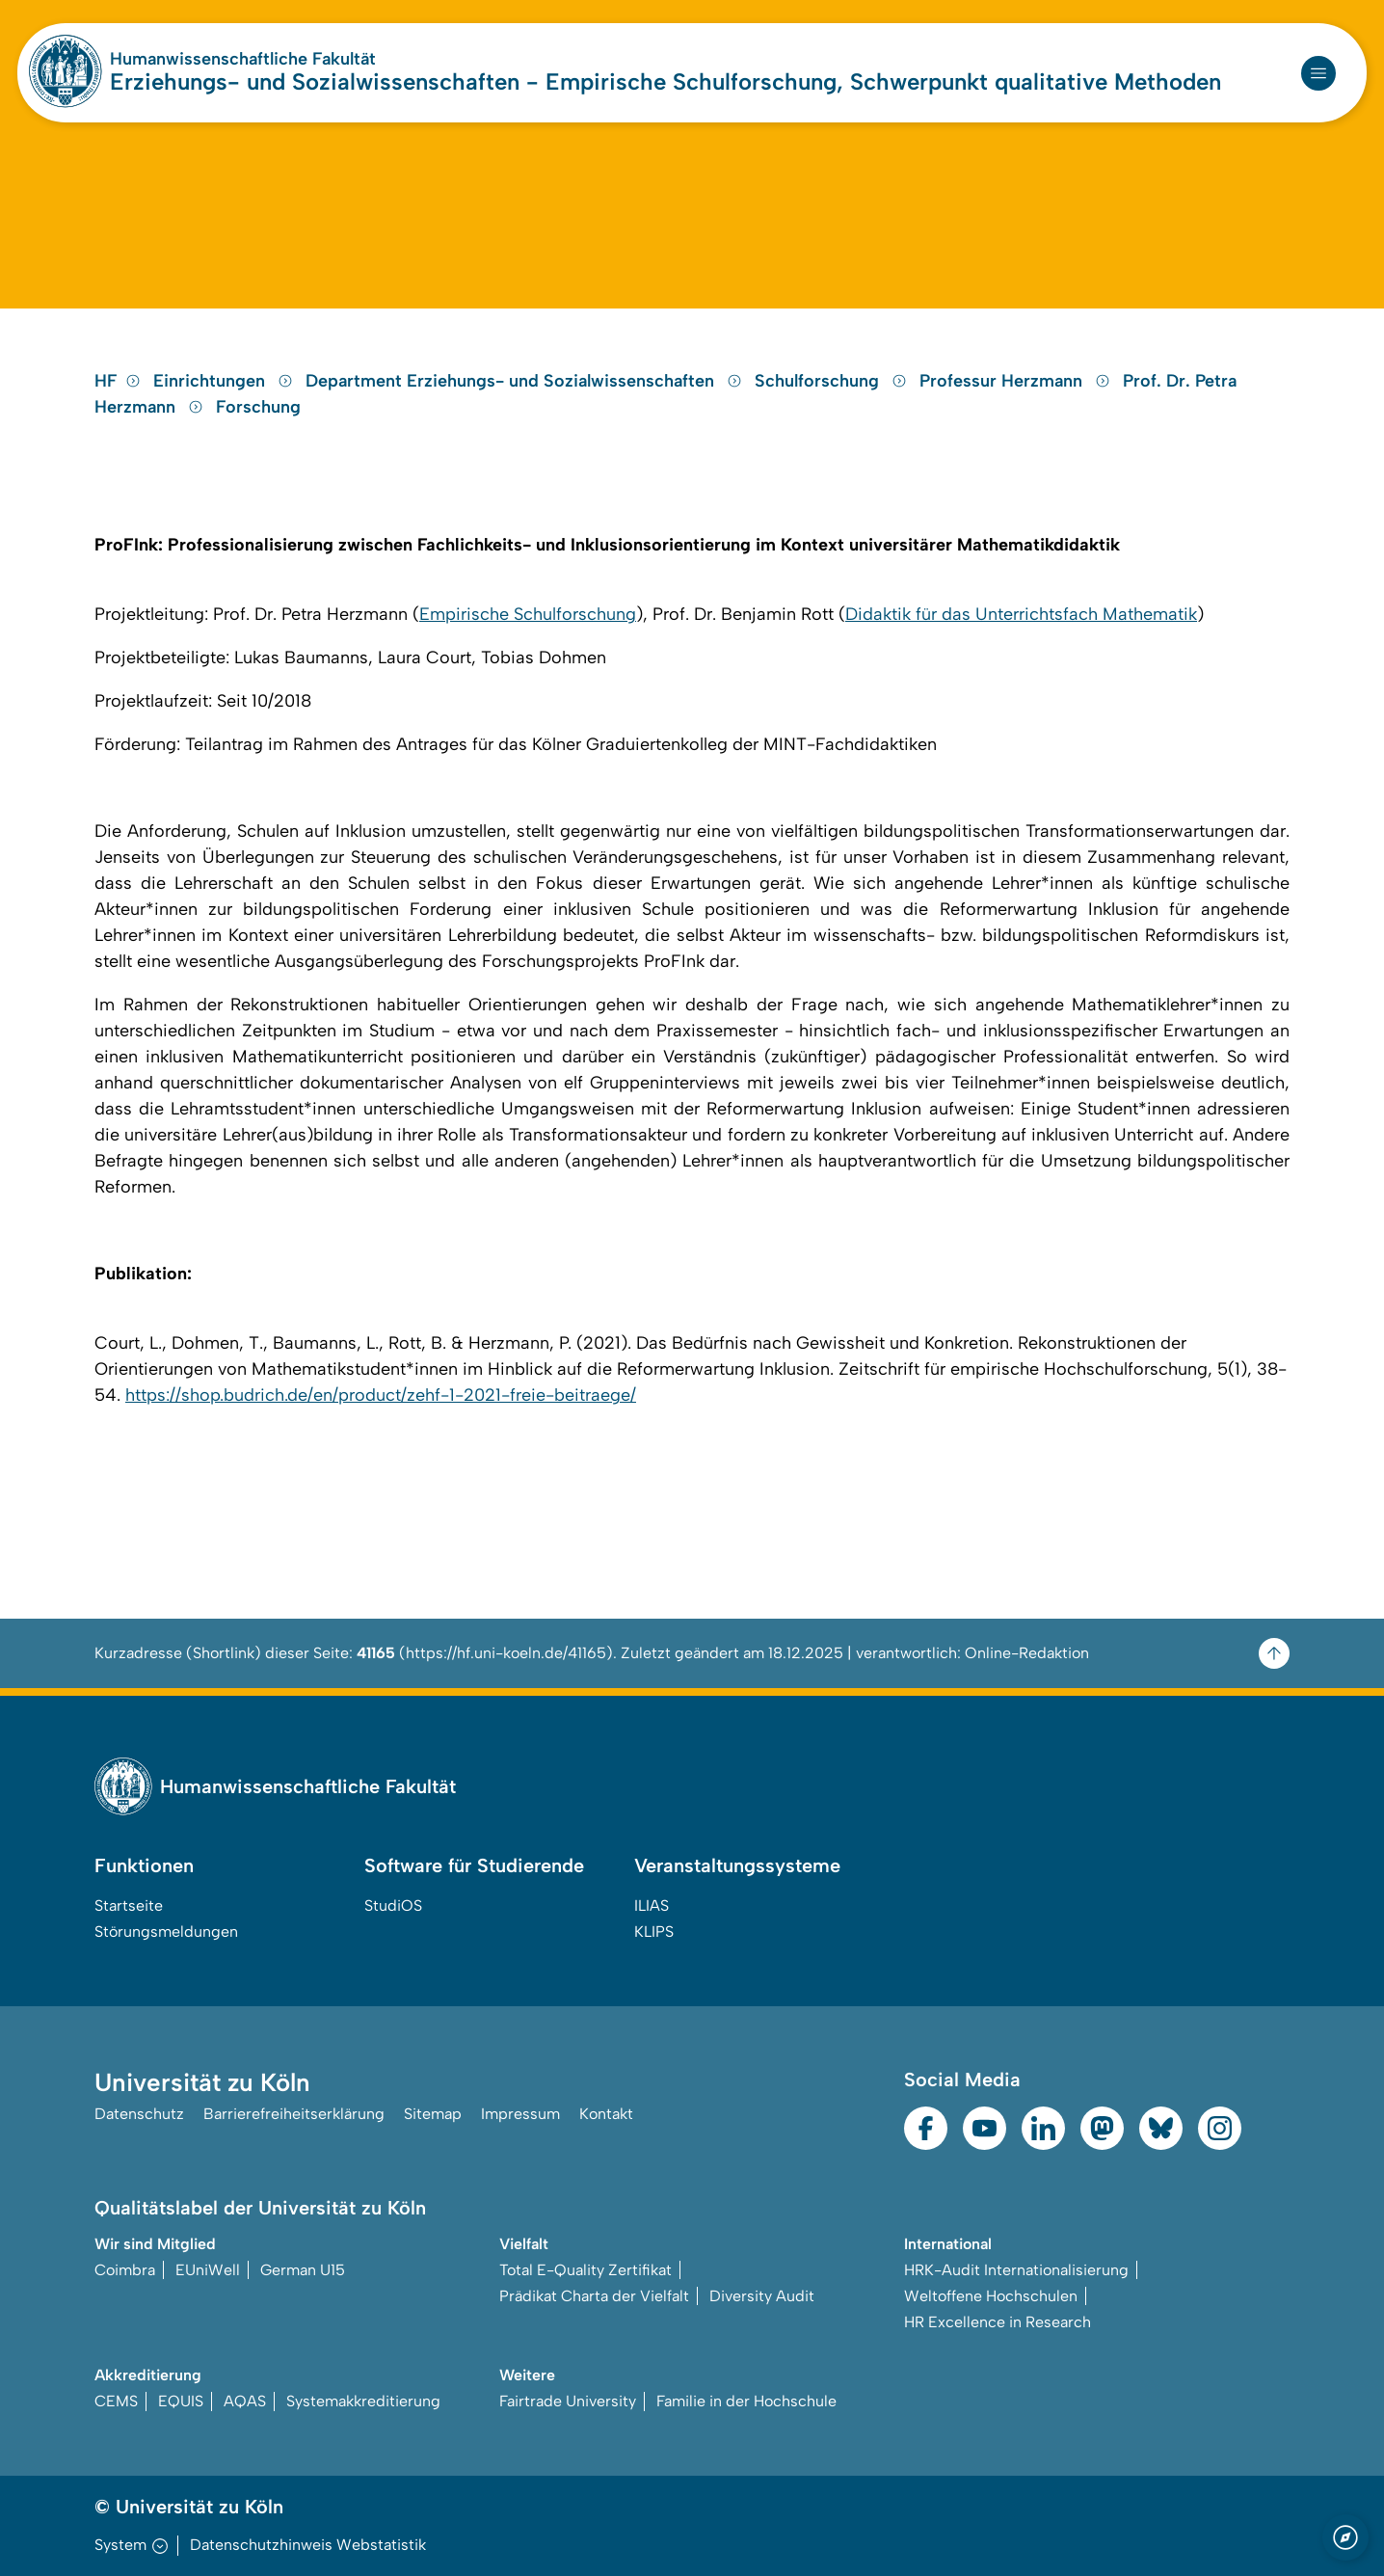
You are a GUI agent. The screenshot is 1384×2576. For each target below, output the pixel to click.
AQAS (245, 2401)
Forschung (258, 406)
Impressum (520, 2114)
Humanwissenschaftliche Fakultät (243, 58)
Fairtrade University (567, 2401)
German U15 (302, 2270)
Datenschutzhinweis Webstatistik (308, 2545)
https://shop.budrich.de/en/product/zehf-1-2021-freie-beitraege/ (380, 1395)
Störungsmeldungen (166, 1931)
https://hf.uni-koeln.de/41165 (506, 1653)
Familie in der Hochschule (746, 2401)
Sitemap (433, 2114)
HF (117, 380)
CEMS (116, 2401)
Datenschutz (139, 2114)
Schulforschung (833, 380)
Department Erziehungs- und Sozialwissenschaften (526, 380)
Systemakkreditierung (363, 2401)
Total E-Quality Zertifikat (585, 2270)
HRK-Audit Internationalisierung (1016, 2270)
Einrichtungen (225, 380)
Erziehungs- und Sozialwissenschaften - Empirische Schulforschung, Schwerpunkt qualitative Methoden (665, 81)
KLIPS (654, 1931)
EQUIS (180, 2401)
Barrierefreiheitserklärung (294, 2114)
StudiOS (393, 1905)
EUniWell (207, 2270)
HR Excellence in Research (997, 2322)
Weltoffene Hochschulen (991, 2296)
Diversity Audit (761, 2296)
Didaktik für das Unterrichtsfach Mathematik (1021, 614)
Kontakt (606, 2114)
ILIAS (651, 1905)
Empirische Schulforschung (527, 614)
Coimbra (124, 2270)
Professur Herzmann (1017, 380)
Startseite (128, 1905)
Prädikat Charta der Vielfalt (594, 2296)
